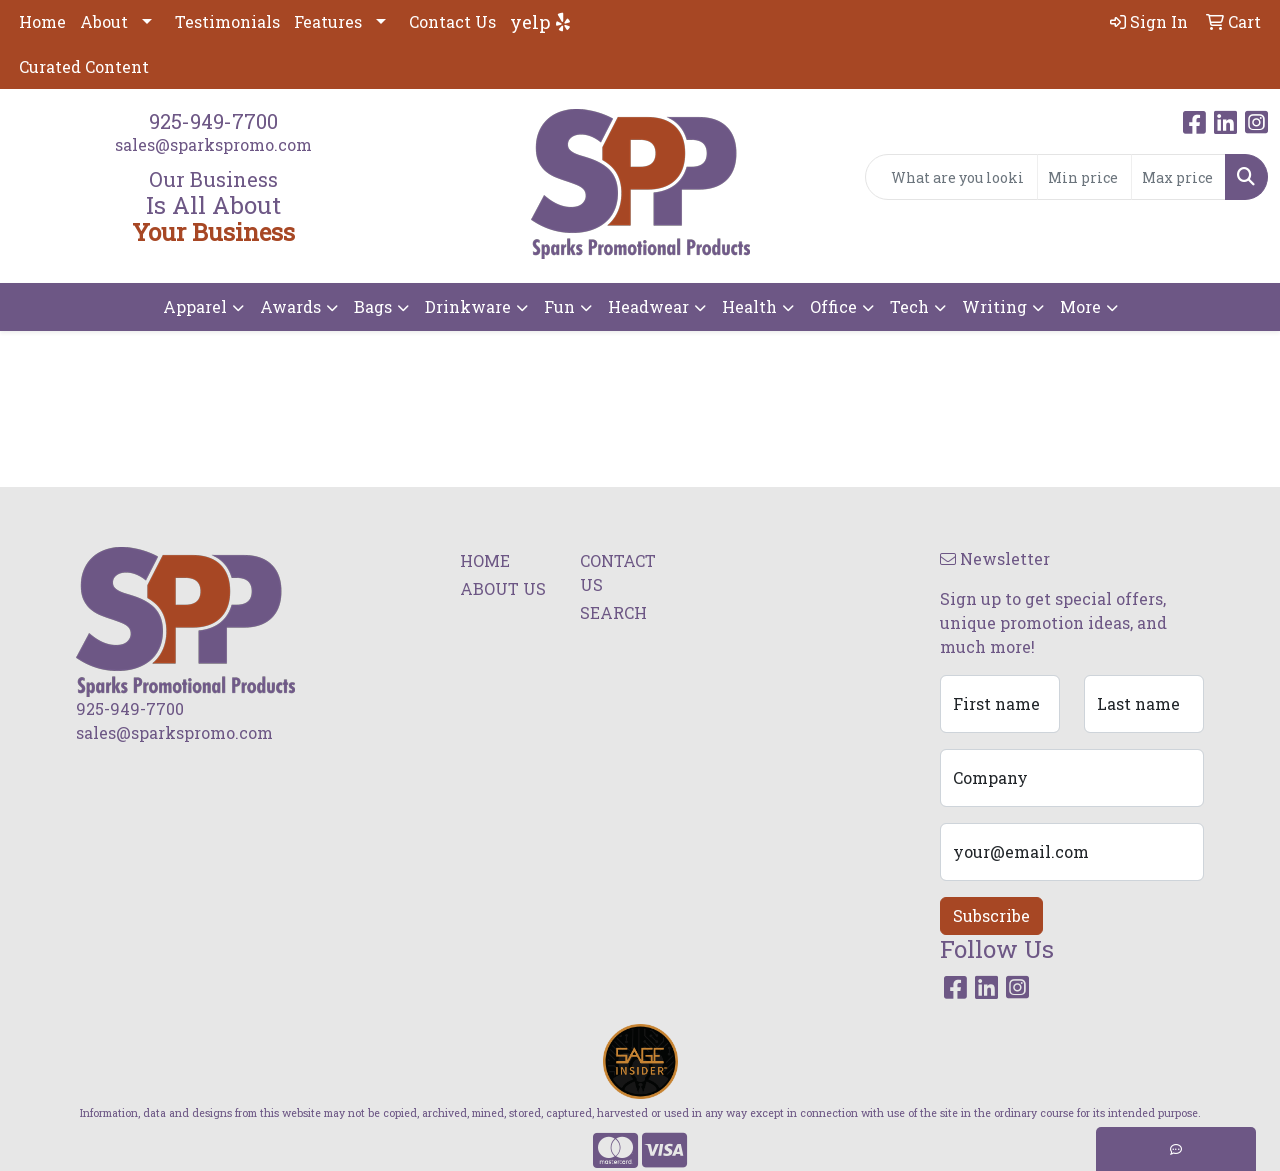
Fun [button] (559, 306)
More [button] (1080, 306)
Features (328, 21)
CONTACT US (618, 572)
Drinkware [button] (468, 306)
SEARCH (613, 612)
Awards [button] (290, 306)
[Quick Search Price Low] (1084, 177)
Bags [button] (373, 306)
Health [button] (749, 306)
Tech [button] (909, 306)
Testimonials (227, 21)
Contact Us (452, 21)
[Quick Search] (951, 177)
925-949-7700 (213, 121)
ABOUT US (503, 588)
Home (42, 21)
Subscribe (991, 915)
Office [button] (833, 306)
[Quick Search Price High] (1178, 177)
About (104, 21)
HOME (485, 560)
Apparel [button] (195, 306)
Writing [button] (994, 306)
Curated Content (84, 66)
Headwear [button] (648, 306)
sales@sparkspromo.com (213, 144)
